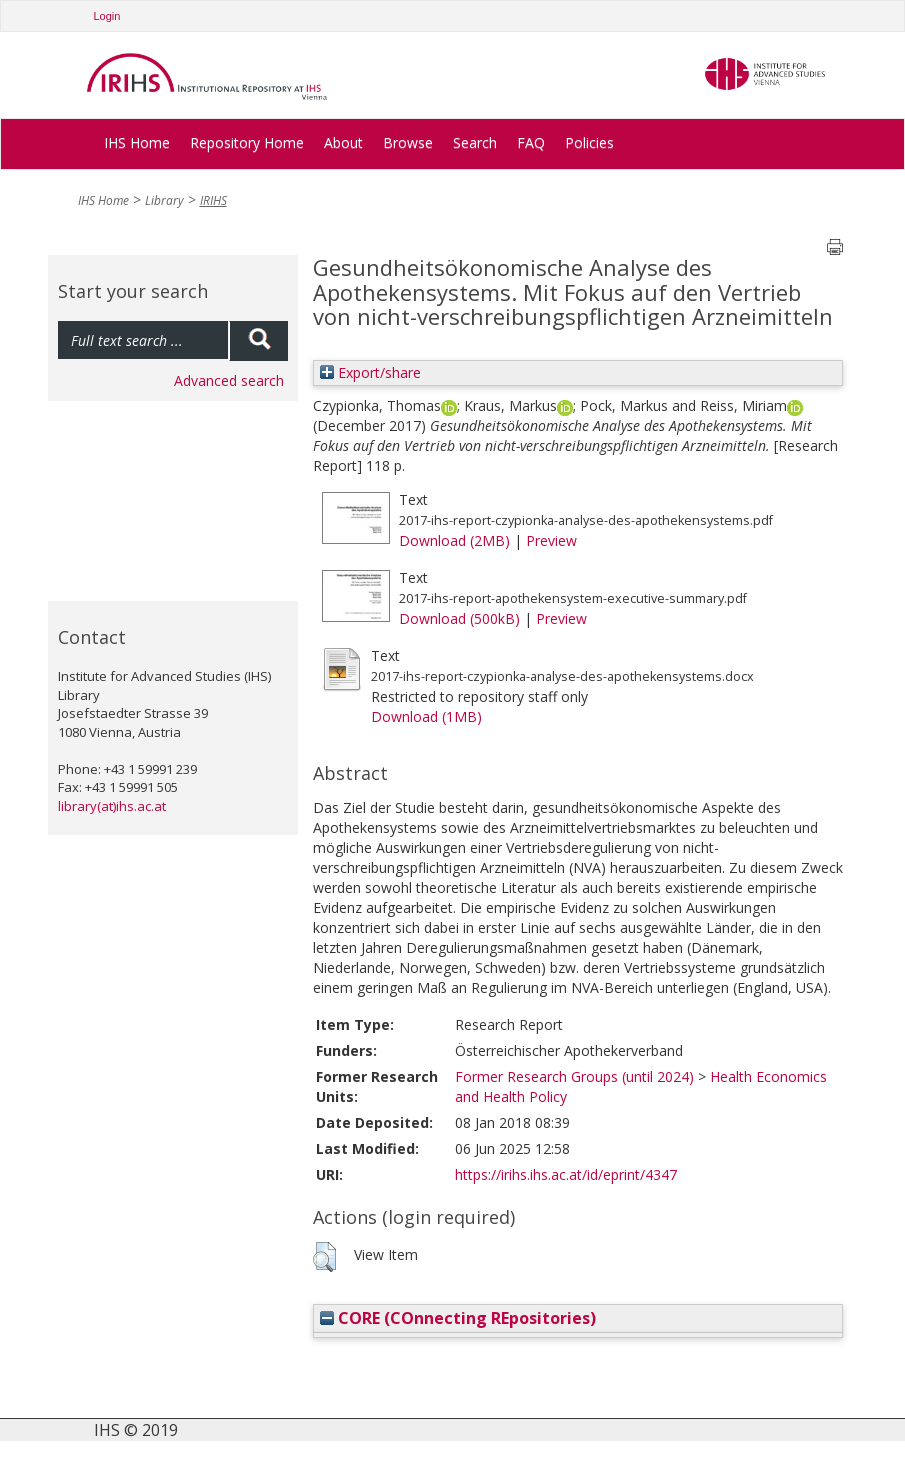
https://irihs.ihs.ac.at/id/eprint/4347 (566, 1174)
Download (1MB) (426, 716)
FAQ (531, 142)
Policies (589, 142)
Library (164, 200)
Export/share (370, 372)
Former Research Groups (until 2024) (574, 1076)
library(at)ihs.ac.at (112, 806)
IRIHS (213, 200)
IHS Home (137, 142)
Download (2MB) (454, 540)
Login (107, 16)
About (343, 142)
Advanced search (229, 380)
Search (475, 142)
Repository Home (247, 142)
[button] (324, 1257)
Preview (551, 540)
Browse (408, 142)
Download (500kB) (459, 618)
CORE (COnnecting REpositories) (458, 1318)
